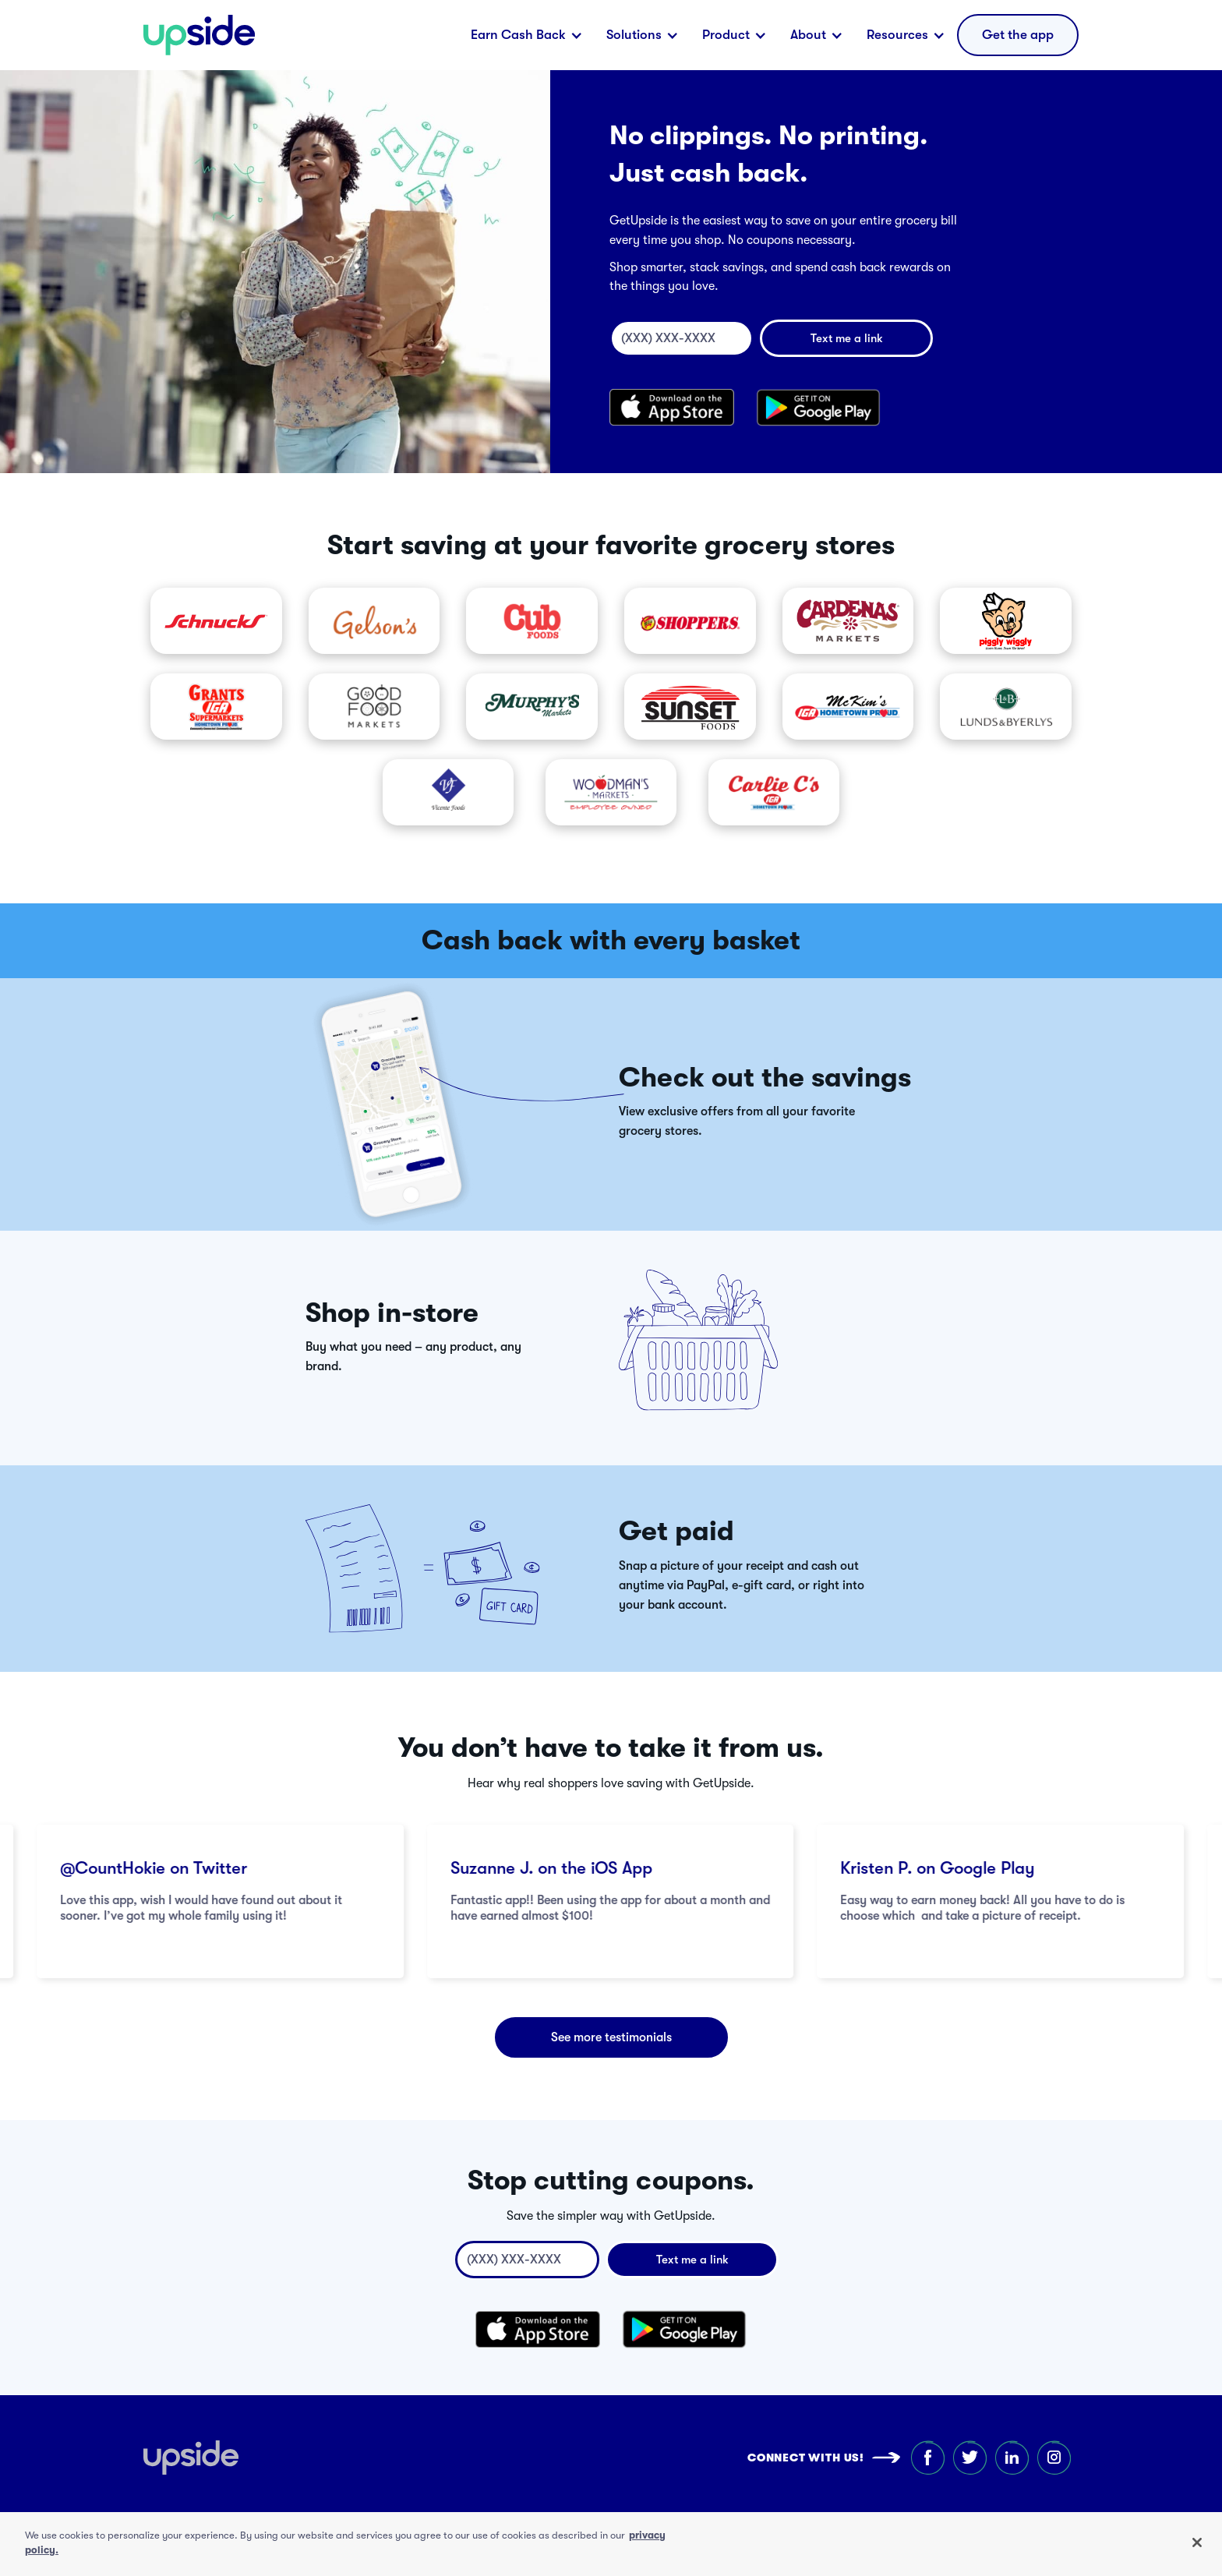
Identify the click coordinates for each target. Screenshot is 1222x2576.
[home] (199, 35)
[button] (527, 35)
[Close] (1197, 2542)
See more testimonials (611, 2037)
